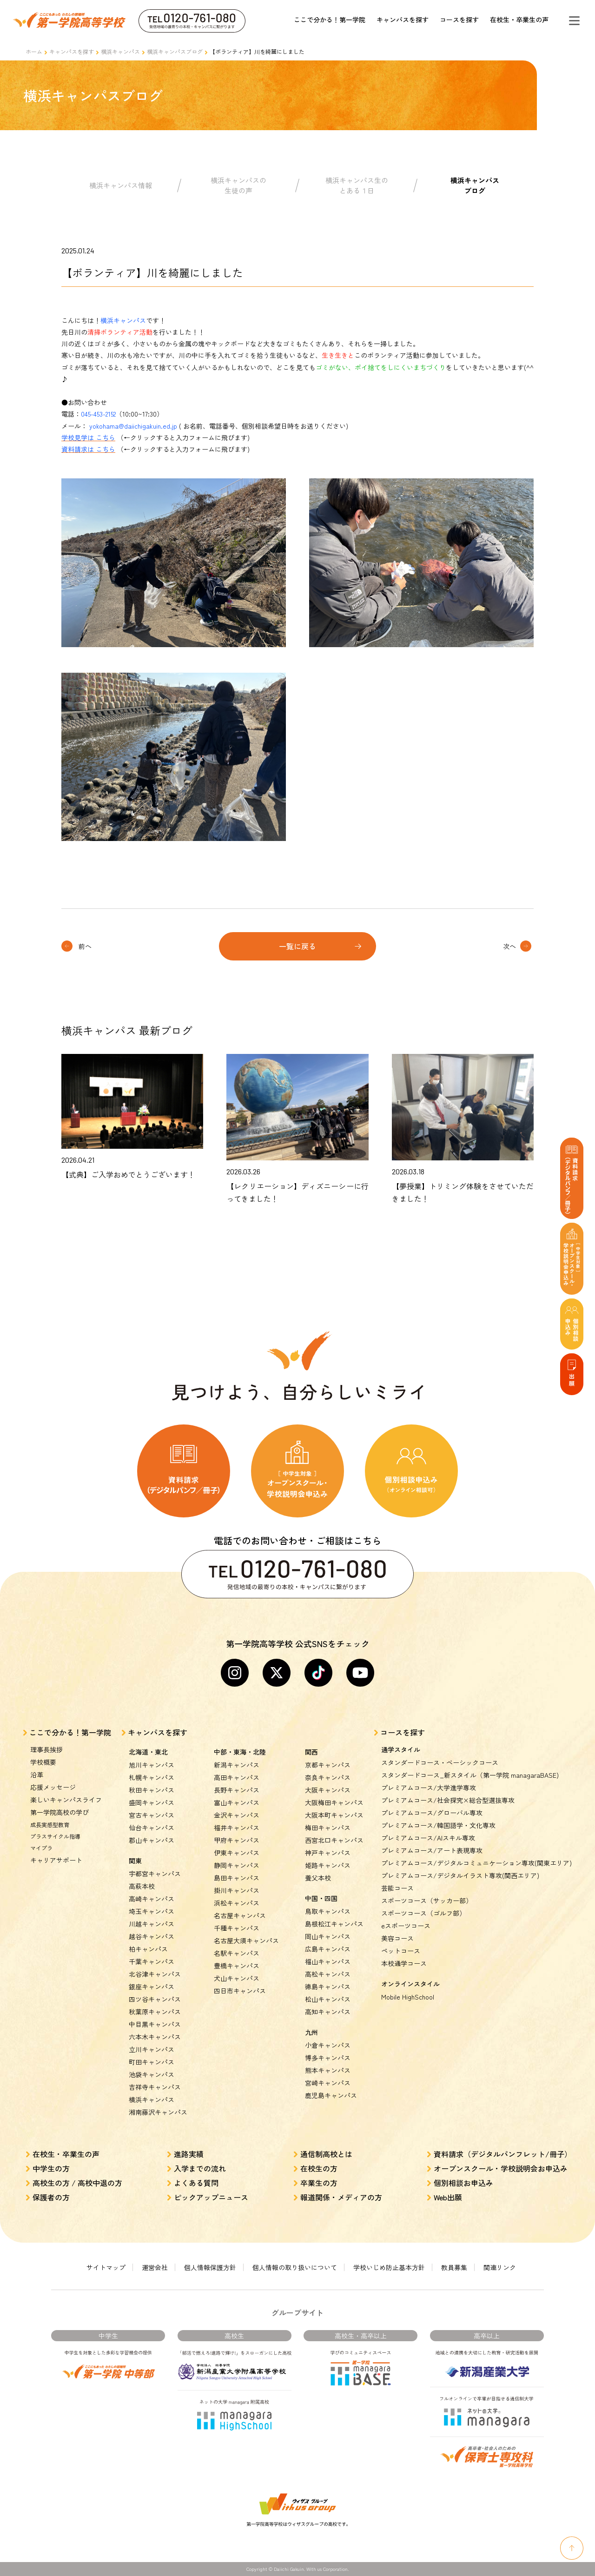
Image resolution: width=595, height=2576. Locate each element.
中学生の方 (51, 2168)
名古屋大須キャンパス (246, 1940)
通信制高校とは (326, 2153)
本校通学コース (404, 1963)
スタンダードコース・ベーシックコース (439, 1762)
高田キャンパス (236, 1777)
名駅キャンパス (236, 1953)
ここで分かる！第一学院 (329, 19)
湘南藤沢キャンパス (158, 2112)
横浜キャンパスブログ (175, 51)
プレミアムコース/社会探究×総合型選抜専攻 (448, 1800)
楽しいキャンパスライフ (66, 1799)
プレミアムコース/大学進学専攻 (428, 1787)
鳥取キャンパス (327, 1911)
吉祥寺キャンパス (155, 2087)
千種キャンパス (236, 1928)
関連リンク (499, 2267)
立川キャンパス (151, 2049)
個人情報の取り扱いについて (294, 2267)
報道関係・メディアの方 (341, 2197)
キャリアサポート (56, 1860)
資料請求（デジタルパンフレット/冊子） (503, 2153)
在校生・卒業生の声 (519, 19)
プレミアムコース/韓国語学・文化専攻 (438, 1825)
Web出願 (448, 2197)
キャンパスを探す (403, 19)
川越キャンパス (151, 1923)
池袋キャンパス (151, 2074)
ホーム (34, 51)
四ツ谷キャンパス (155, 1999)
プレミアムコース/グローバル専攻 (432, 1812)
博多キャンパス (327, 2057)
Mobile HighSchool (407, 1996)
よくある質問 (196, 2182)
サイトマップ (106, 2267)
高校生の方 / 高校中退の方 (77, 2182)
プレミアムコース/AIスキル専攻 (428, 1837)
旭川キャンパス (151, 1764)
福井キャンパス (236, 1827)
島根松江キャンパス (334, 1923)
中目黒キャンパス (155, 2024)
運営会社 (155, 2267)
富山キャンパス (236, 1802)
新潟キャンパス (236, 1764)
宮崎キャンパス (327, 2082)
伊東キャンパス (236, 1852)
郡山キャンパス (151, 1840)
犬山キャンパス (236, 1978)
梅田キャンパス (327, 1827)
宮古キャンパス (151, 1815)
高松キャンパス (327, 1974)
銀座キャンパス (151, 1986)
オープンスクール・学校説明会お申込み (501, 2168)
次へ (509, 946)
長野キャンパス (236, 1790)
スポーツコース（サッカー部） (426, 1900)
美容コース (397, 1938)
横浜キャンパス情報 (120, 185)
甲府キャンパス (236, 1840)
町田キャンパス (151, 2061)
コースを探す (459, 19)
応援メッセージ (53, 1787)
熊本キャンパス (327, 2070)
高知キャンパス (327, 2011)
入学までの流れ (200, 2168)
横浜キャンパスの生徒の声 (238, 185)
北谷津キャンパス (155, 1974)
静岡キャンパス (236, 1865)
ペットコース (400, 1950)
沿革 (36, 1774)
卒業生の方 (318, 2182)
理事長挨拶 (46, 1749)
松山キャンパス (327, 1999)
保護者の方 (51, 2197)
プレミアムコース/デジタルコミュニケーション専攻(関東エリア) (476, 1862)
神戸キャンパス (327, 1852)
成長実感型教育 (49, 1824)
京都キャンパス (327, 1764)
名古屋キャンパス (240, 1915)
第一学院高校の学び (59, 1812)
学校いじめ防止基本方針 (389, 2267)
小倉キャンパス (327, 2045)
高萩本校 (142, 1886)
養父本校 (318, 1877)
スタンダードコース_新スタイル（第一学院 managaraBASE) (470, 1775)
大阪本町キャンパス (334, 1815)
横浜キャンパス (120, 51)
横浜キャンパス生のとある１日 (356, 185)
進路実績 (189, 2153)
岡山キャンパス (327, 1936)
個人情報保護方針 (210, 2267)
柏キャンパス (148, 1949)
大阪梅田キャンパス (334, 1802)
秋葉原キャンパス (155, 2011)
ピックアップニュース (211, 2197)
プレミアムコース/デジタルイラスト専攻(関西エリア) (460, 1875)
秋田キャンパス (151, 1790)
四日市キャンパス (240, 1990)
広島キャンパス (327, 1949)
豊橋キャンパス (236, 1965)
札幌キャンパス (151, 1777)
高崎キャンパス (151, 1898)
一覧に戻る (297, 946)
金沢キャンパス (236, 1815)
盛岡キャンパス (151, 1802)
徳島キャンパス (327, 1986)
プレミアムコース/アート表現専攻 (432, 1850)
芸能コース (397, 1888)
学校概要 (43, 1762)
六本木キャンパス (155, 2036)
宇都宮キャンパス (155, 1873)
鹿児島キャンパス (331, 2095)
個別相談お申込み (463, 2182)
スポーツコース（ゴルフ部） (423, 1913)
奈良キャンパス (327, 1777)
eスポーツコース (405, 1925)
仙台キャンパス (151, 1827)
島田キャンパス (236, 1877)
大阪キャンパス (327, 1790)
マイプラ (41, 1848)
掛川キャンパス (236, 1890)
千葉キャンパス (151, 1961)
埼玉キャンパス (151, 1911)
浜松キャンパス (236, 1902)
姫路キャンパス (327, 1865)
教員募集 (454, 2267)
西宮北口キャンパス (334, 1840)
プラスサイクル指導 (55, 1836)
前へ (85, 946)
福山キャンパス (327, 1961)
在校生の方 (318, 2168)
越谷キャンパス (151, 1936)
